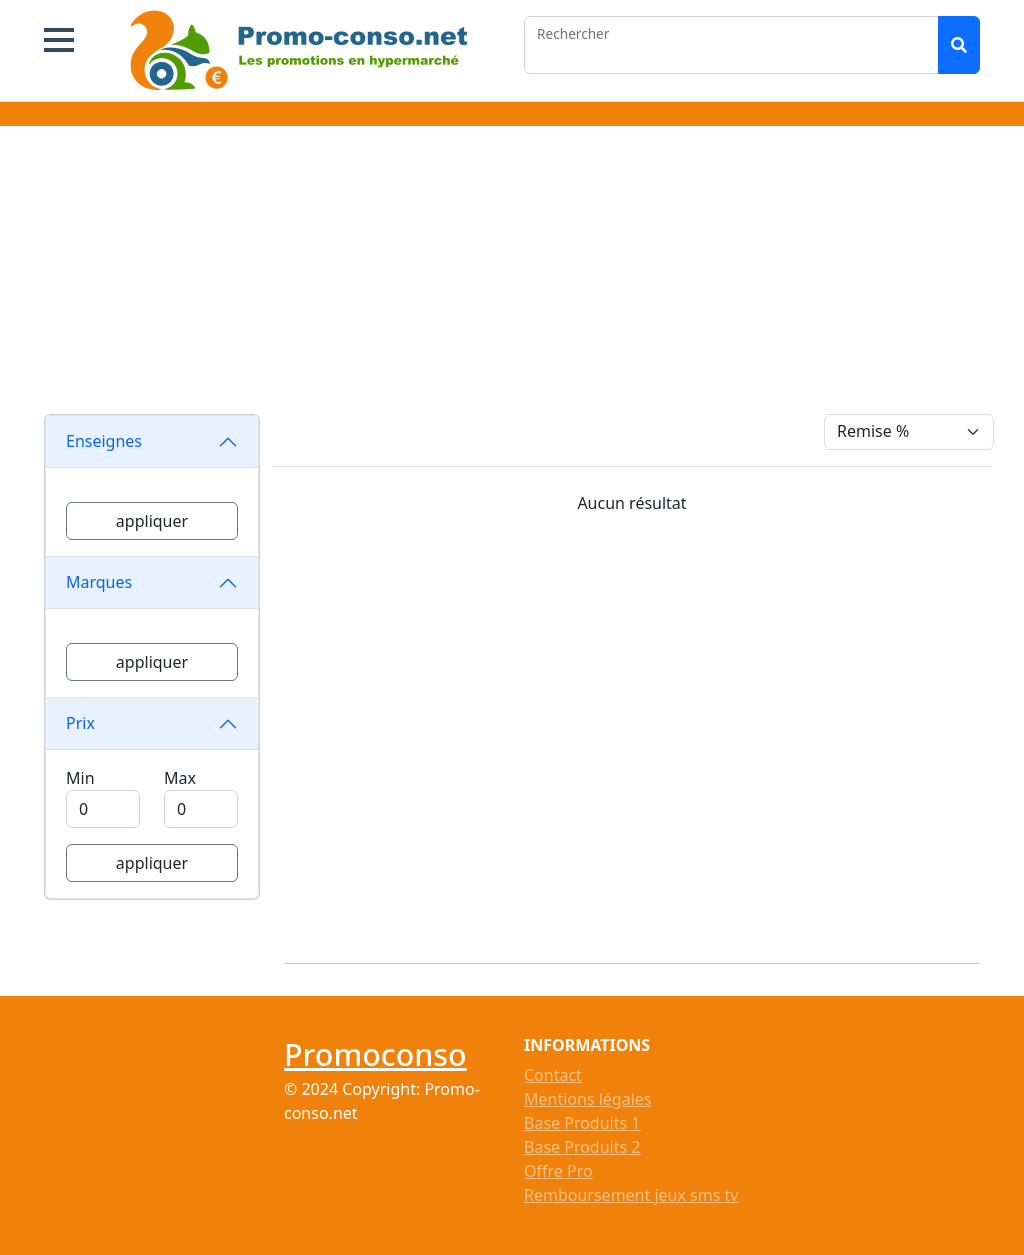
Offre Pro (558, 1171)
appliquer (152, 521)
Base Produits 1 (582, 1123)
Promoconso (375, 1054)
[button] (59, 40)
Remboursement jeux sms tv (631, 1195)
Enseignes (104, 441)
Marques (99, 582)
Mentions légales (588, 1099)
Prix (80, 723)
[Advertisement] (512, 274)
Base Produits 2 (582, 1147)
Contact (553, 1075)
